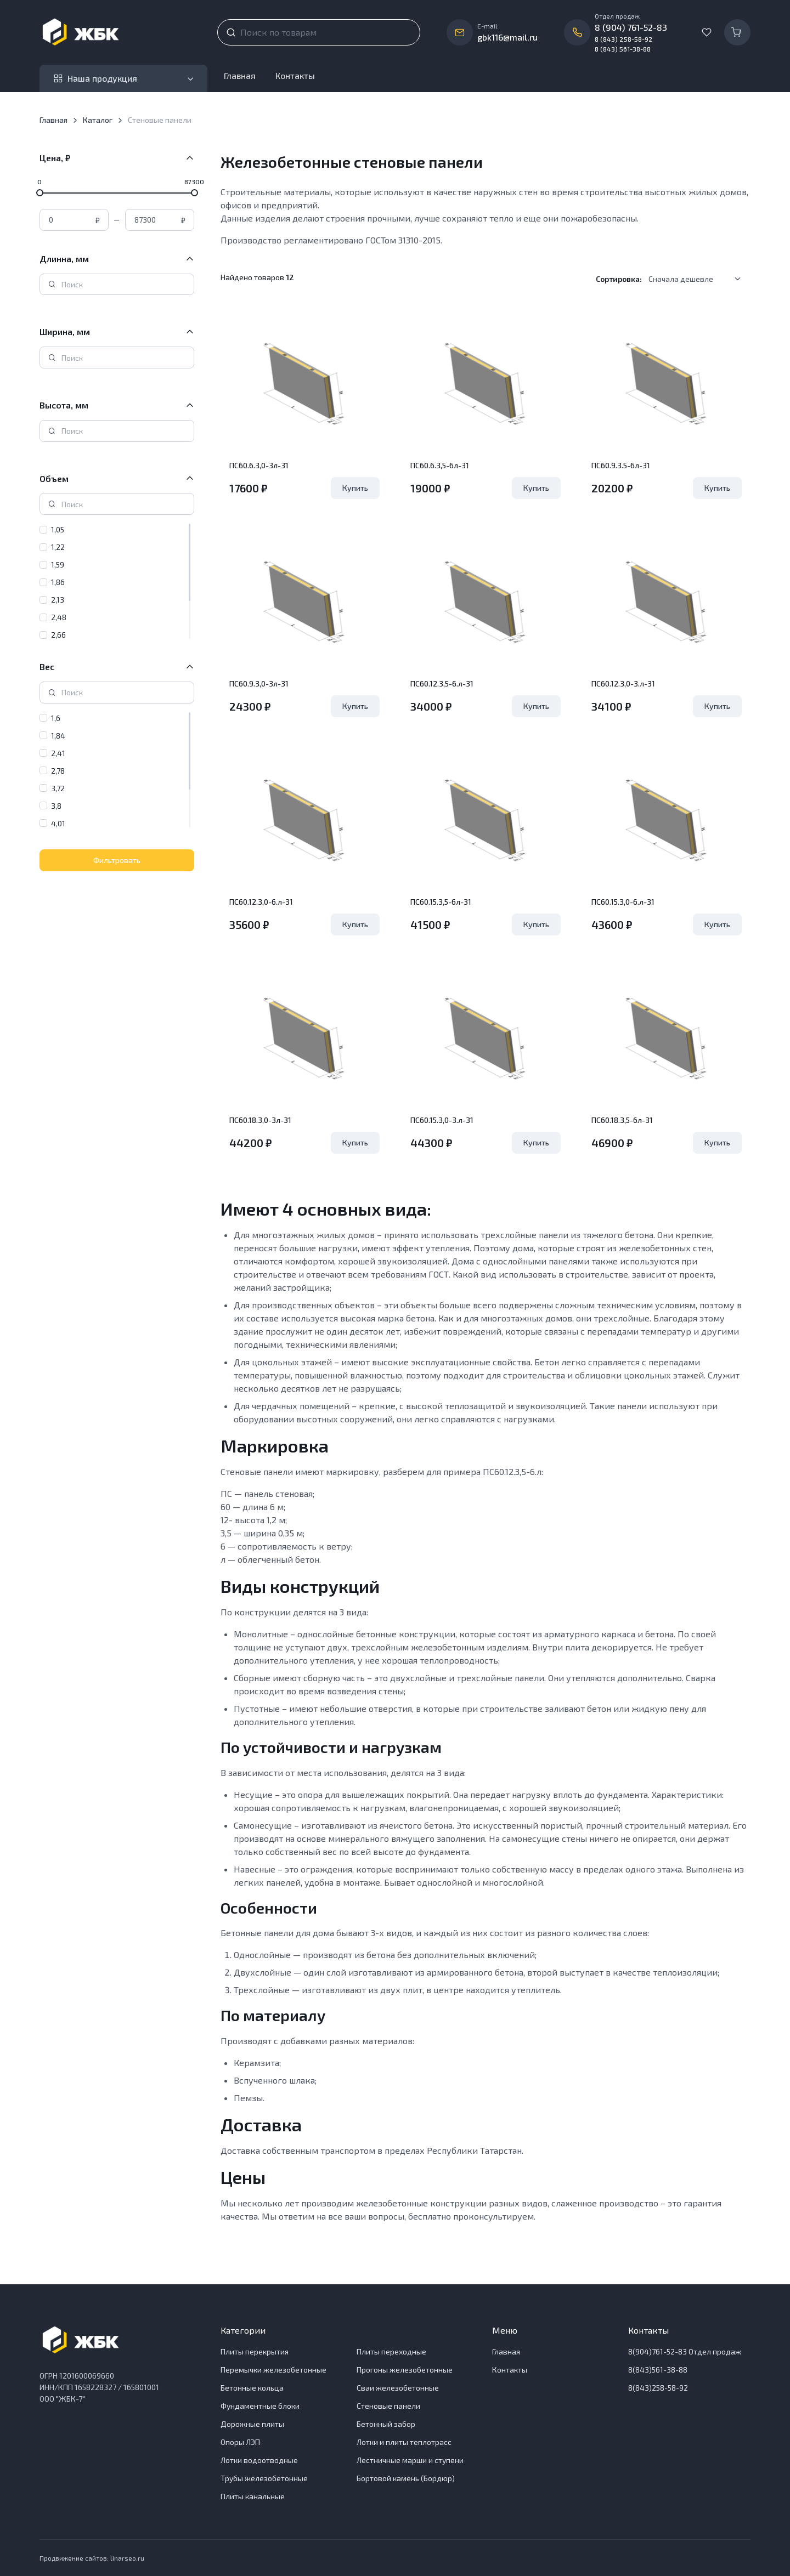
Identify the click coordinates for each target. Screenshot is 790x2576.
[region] (117, 581)
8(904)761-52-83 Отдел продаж (684, 2351)
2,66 (58, 634)
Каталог (97, 119)
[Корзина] (737, 32)
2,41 (58, 753)
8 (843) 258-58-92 (624, 39)
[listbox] (698, 279)
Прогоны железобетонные (405, 2369)
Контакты (295, 75)
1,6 (55, 718)
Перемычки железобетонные (273, 2369)
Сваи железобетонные (398, 2387)
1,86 (58, 582)
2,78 (58, 770)
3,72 (58, 788)
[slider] (39, 192)
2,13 (57, 599)
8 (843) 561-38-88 (623, 49)
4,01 (58, 823)
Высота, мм (64, 405)
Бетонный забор (386, 2424)
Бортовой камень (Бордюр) (406, 2478)
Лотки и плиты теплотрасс (404, 2442)
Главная (240, 75)
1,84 (58, 735)
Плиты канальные (253, 2496)
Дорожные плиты (252, 2424)
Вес (47, 666)
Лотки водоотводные (259, 2460)
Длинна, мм (64, 258)
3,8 (56, 805)
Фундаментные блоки (260, 2405)
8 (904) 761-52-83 (631, 27)
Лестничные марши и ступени (410, 2460)
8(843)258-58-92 (658, 2387)
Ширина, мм (65, 331)
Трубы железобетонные (264, 2478)
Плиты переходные (391, 2351)
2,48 (58, 617)
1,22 (58, 547)
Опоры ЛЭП (240, 2442)
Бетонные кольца (252, 2387)
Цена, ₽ (55, 157)
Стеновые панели (388, 2405)
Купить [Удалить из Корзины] (355, 487)
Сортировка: (619, 278)
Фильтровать (116, 860)
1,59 (57, 564)
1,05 (57, 529)
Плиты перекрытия (255, 2351)
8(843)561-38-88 (657, 2369)
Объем (54, 478)
